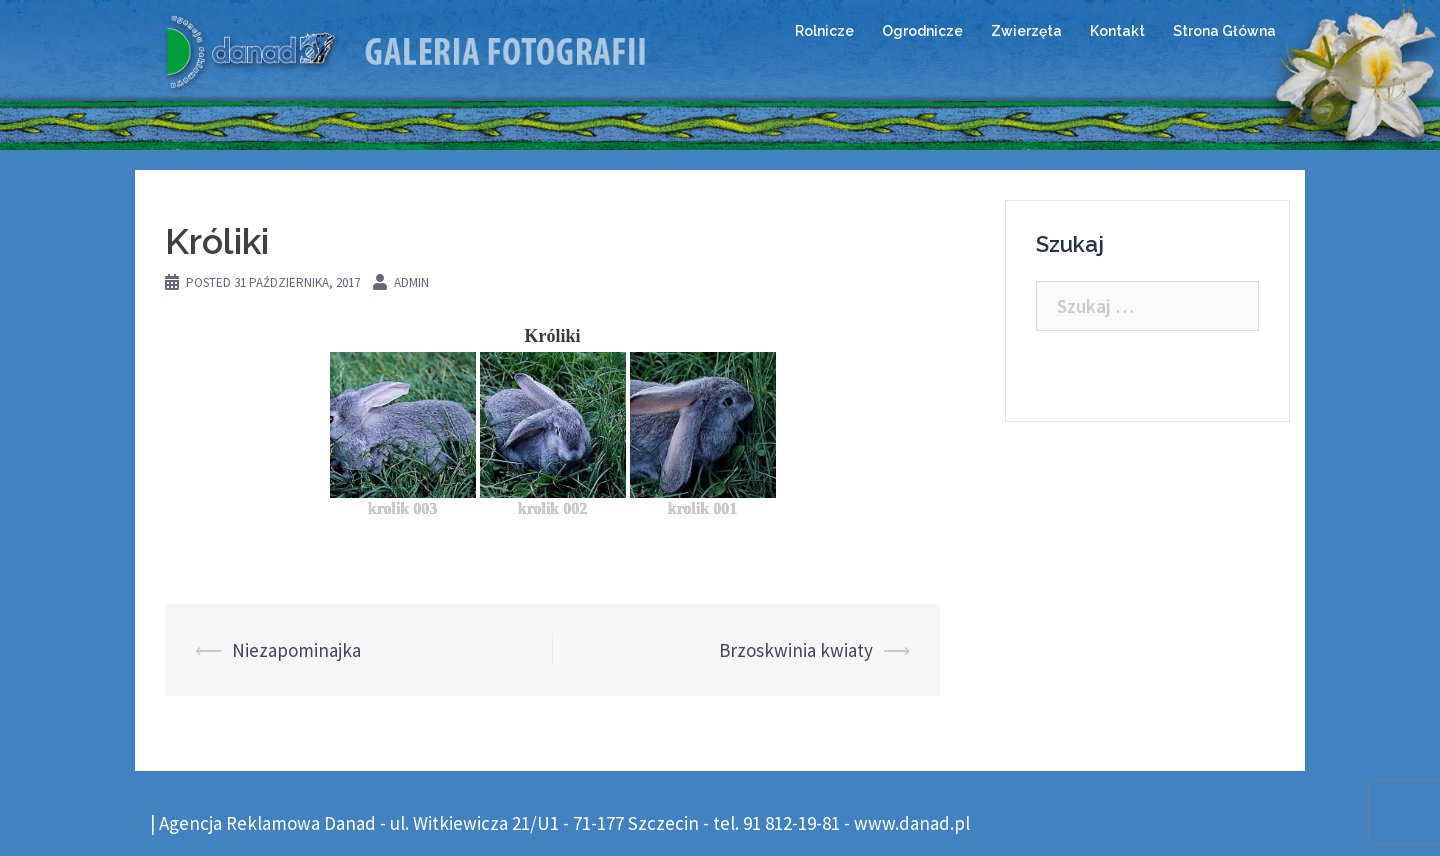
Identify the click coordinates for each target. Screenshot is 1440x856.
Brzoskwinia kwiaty (796, 650)
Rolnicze (824, 31)
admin (411, 282)
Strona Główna (1224, 31)
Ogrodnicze (922, 31)
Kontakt (1117, 31)
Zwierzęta (1026, 31)
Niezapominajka (296, 650)
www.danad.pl (912, 823)
